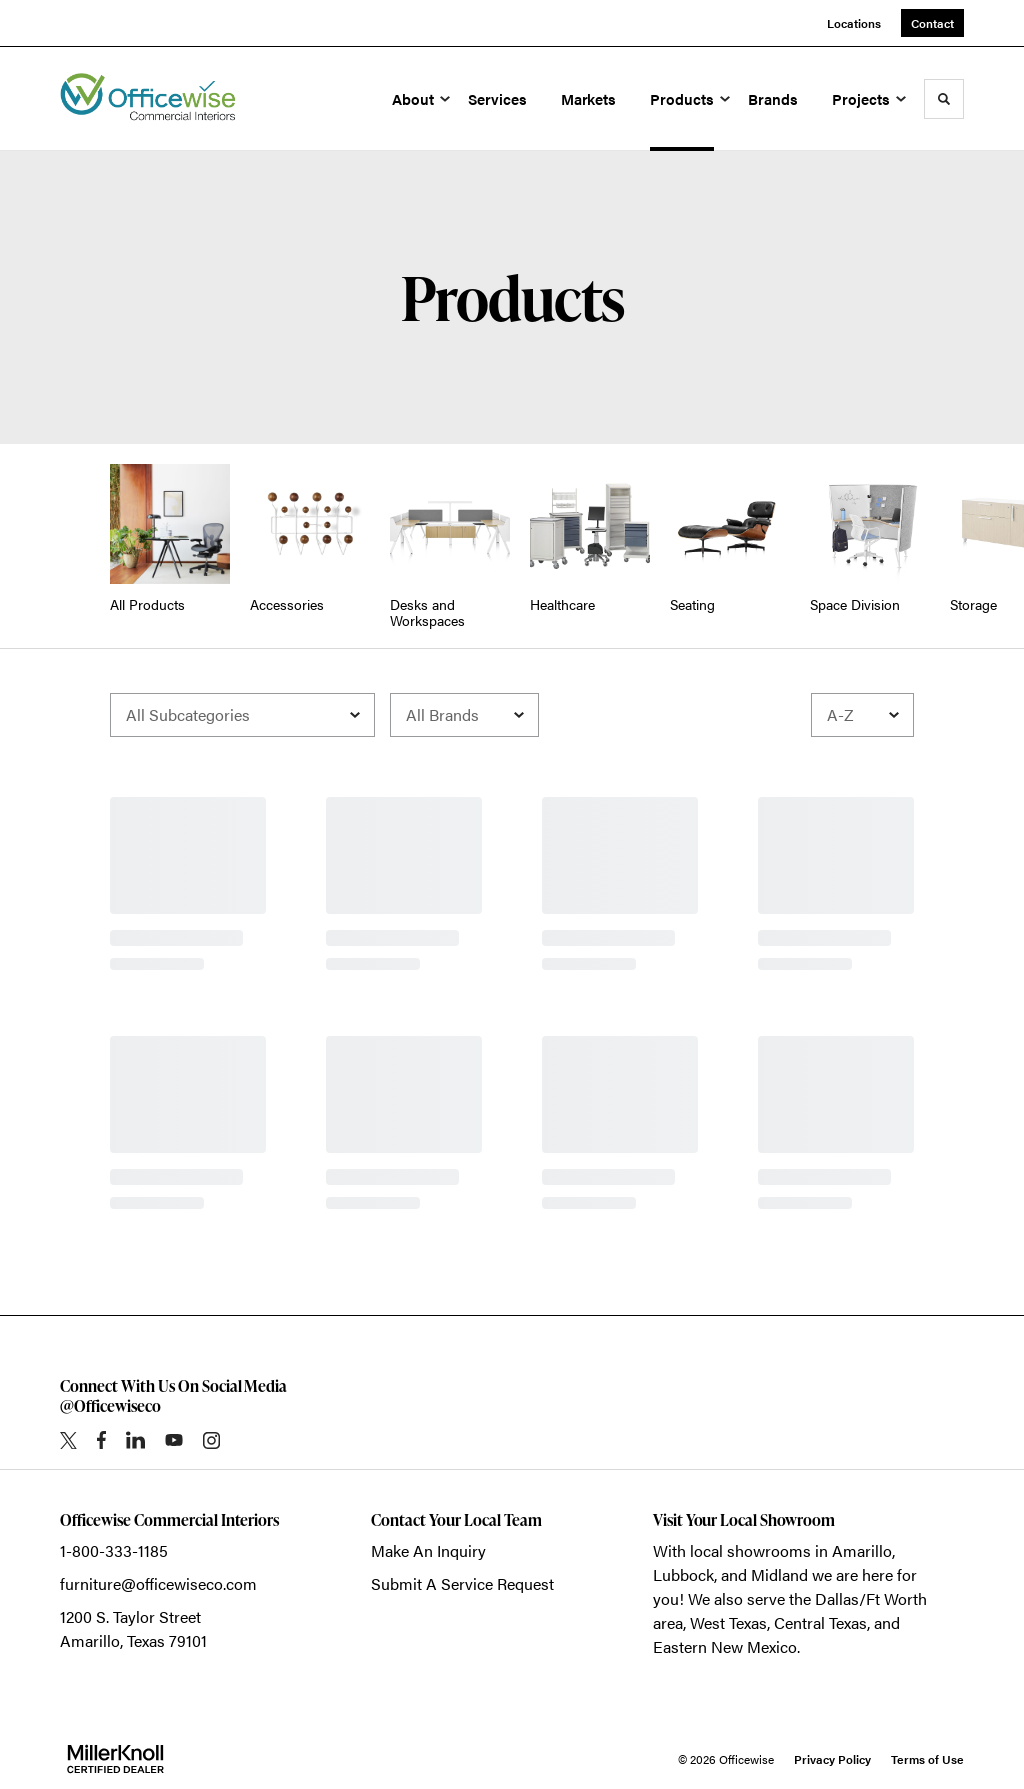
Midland (779, 1574)
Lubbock (683, 1574)
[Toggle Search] (944, 99)
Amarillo (862, 1550)
